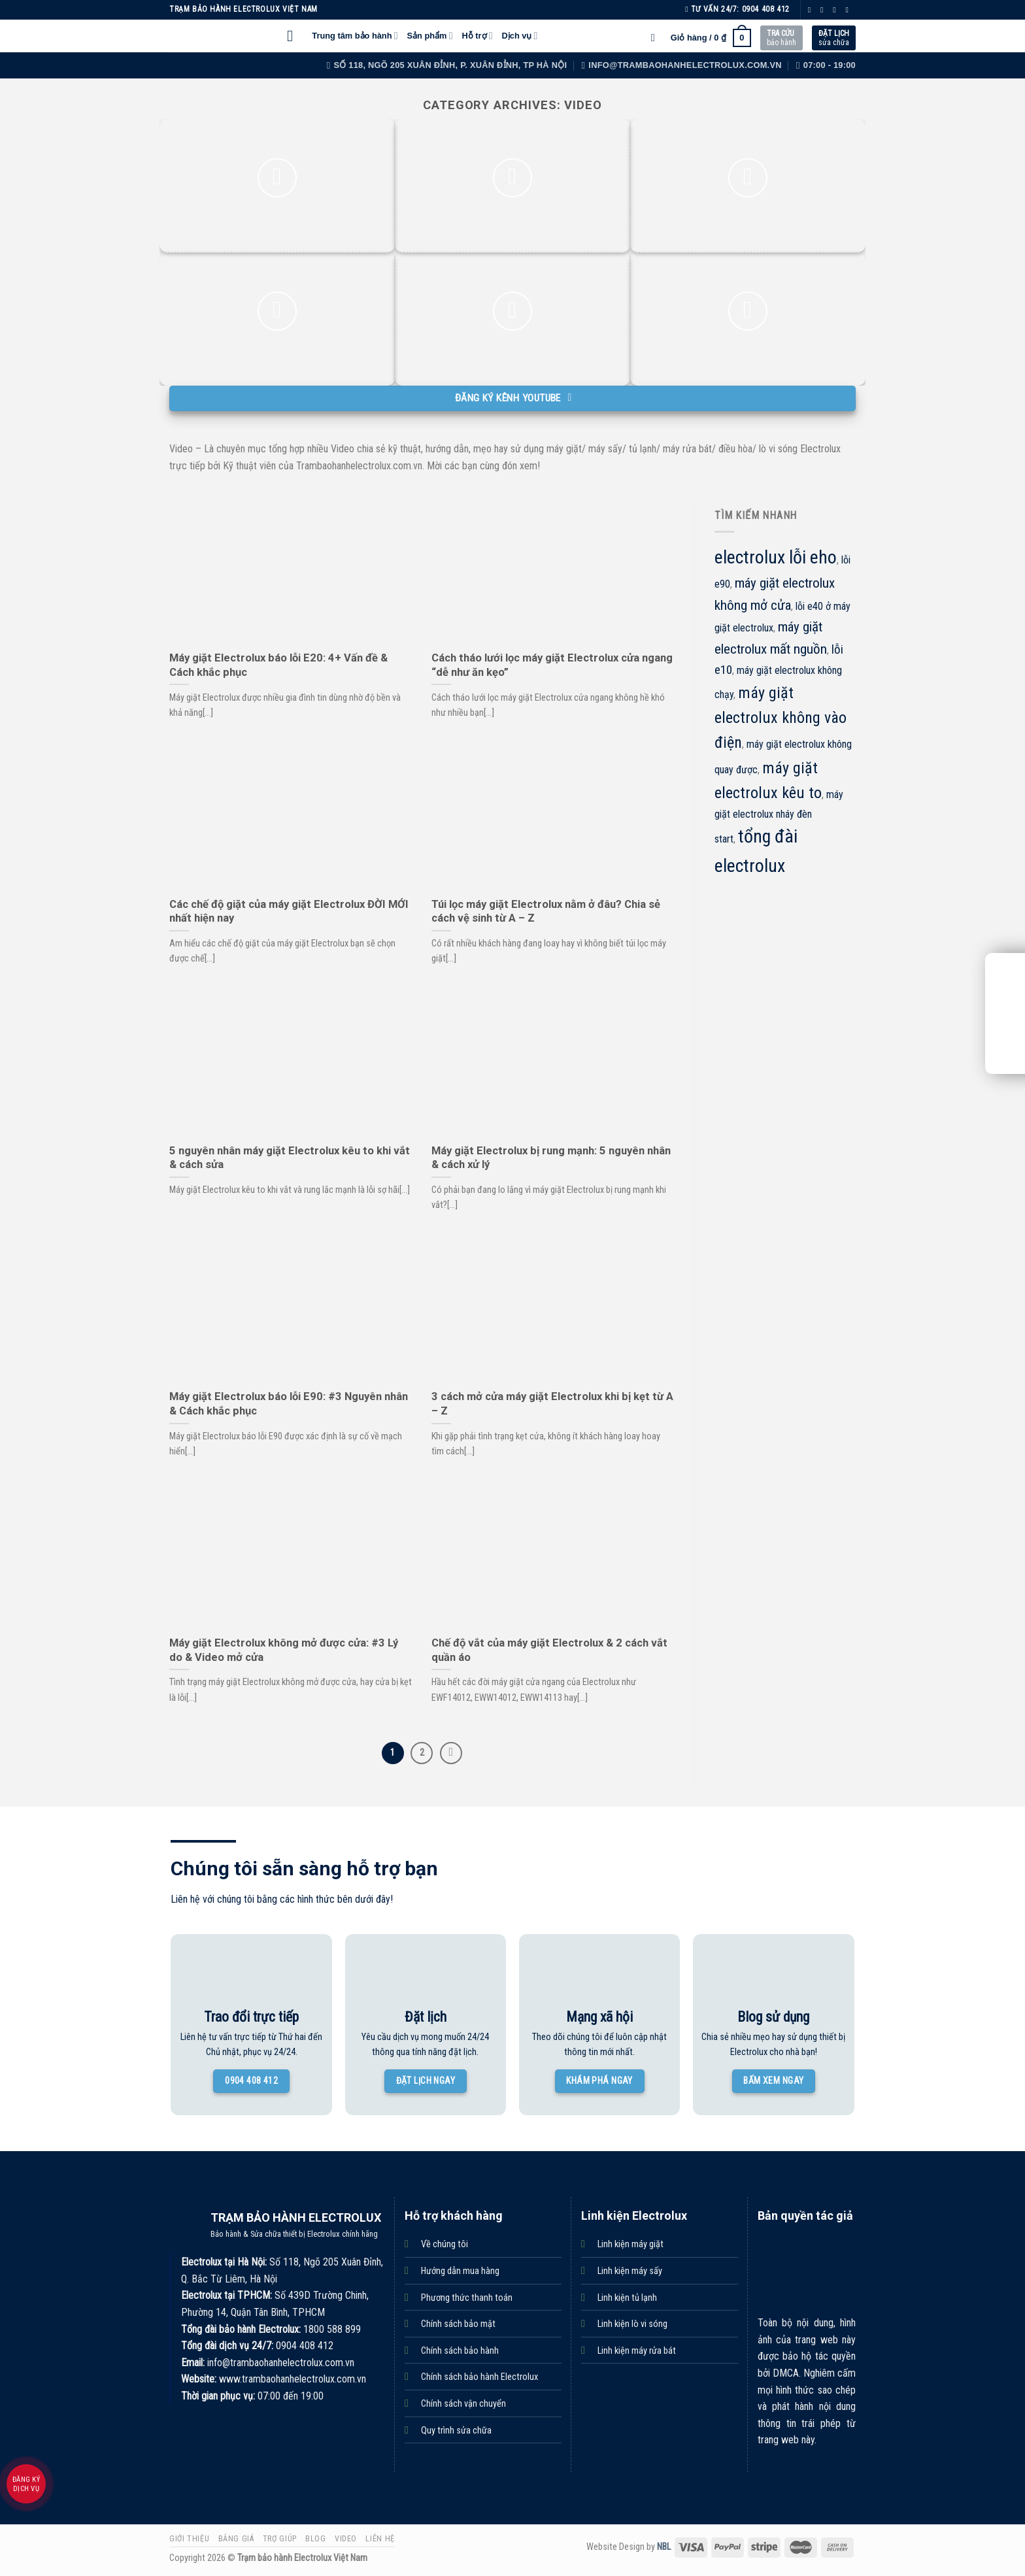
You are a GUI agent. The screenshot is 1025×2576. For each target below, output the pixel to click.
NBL (664, 2546)
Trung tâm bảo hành (354, 35)
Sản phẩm (430, 35)
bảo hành (781, 38)
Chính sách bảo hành (460, 2350)
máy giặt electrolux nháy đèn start (778, 817)
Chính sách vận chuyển (463, 2403)
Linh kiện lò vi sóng (632, 2324)
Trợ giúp (280, 2538)
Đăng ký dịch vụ (26, 2484)
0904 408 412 (766, 9)
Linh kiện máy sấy (629, 2271)
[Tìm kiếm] (656, 37)
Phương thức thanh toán (466, 2297)
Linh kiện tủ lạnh (627, 2297)
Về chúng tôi (444, 2244)
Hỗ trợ (477, 35)
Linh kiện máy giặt (630, 2244)
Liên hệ (379, 2538)
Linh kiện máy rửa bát (636, 2350)
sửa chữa (833, 38)
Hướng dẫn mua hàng (460, 2271)
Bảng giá (236, 2538)
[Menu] (295, 36)
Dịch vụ (520, 35)
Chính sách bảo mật (458, 2324)
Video (346, 2538)
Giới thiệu (189, 2538)
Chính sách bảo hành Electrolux (479, 2377)
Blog (315, 2538)
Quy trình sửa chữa (456, 2430)
